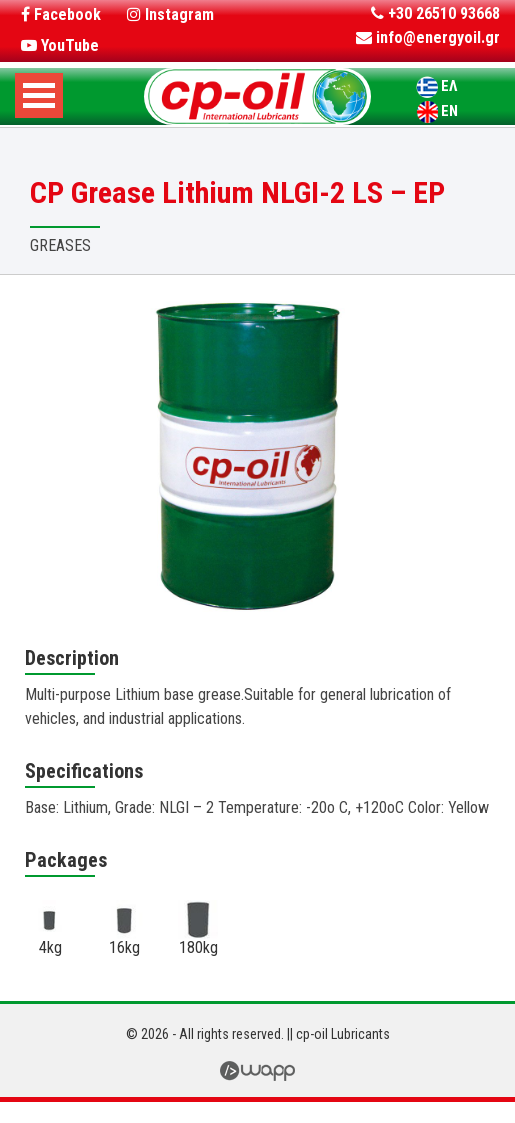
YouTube (60, 45)
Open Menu (39, 95)
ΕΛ (449, 86)
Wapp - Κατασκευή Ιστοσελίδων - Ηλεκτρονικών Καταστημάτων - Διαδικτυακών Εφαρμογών (257, 1071)
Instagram (170, 14)
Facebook (61, 14)
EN (449, 111)
